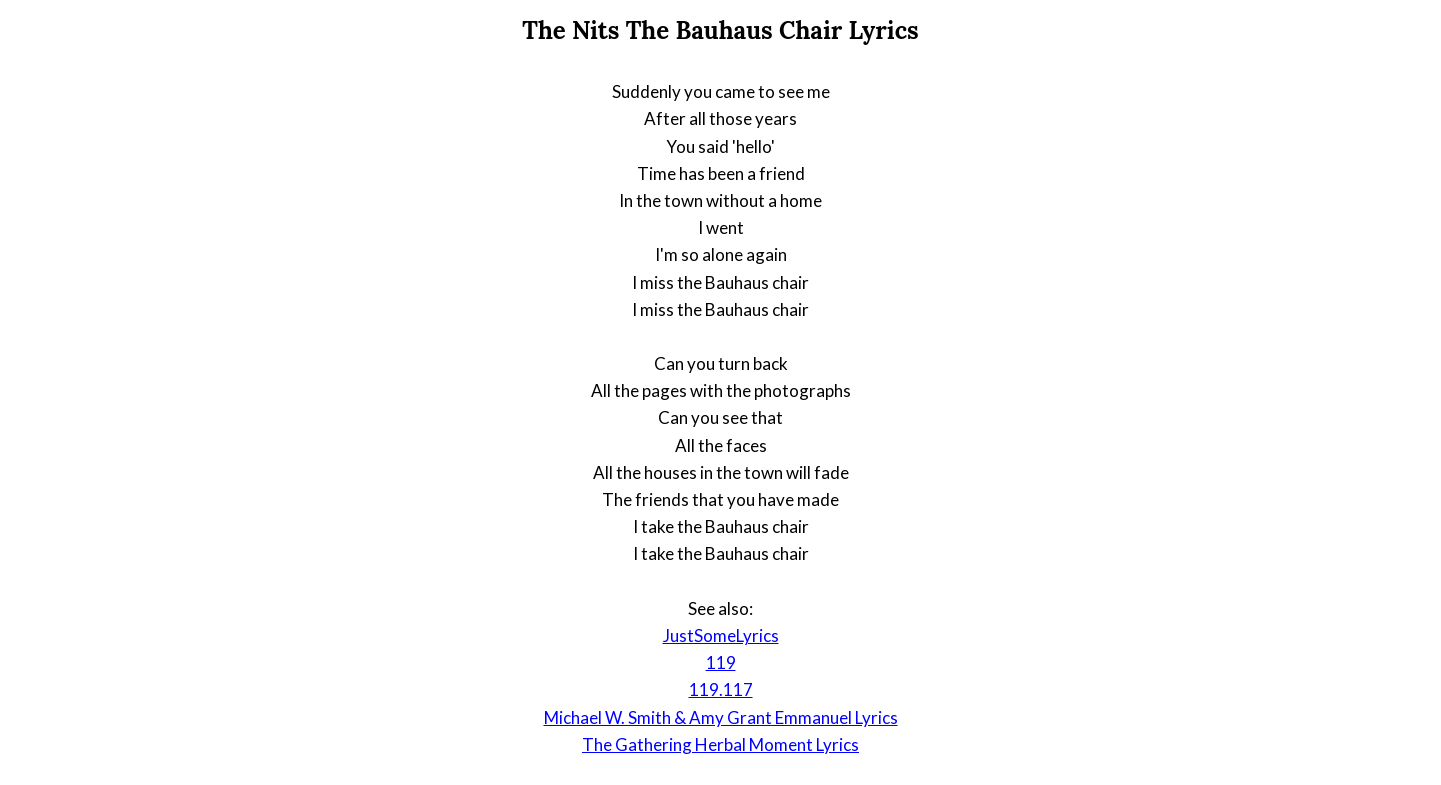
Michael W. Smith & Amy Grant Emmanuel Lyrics (721, 717)
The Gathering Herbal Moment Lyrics (720, 744)
